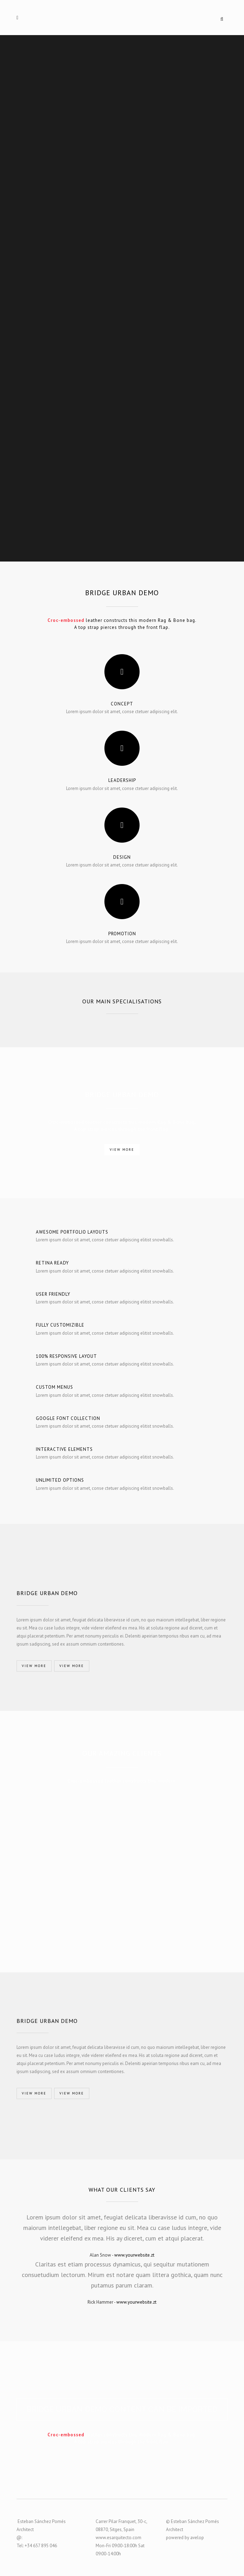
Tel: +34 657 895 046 (37, 2546)
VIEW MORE (122, 1149)
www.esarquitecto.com (118, 2538)
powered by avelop (185, 2538)
